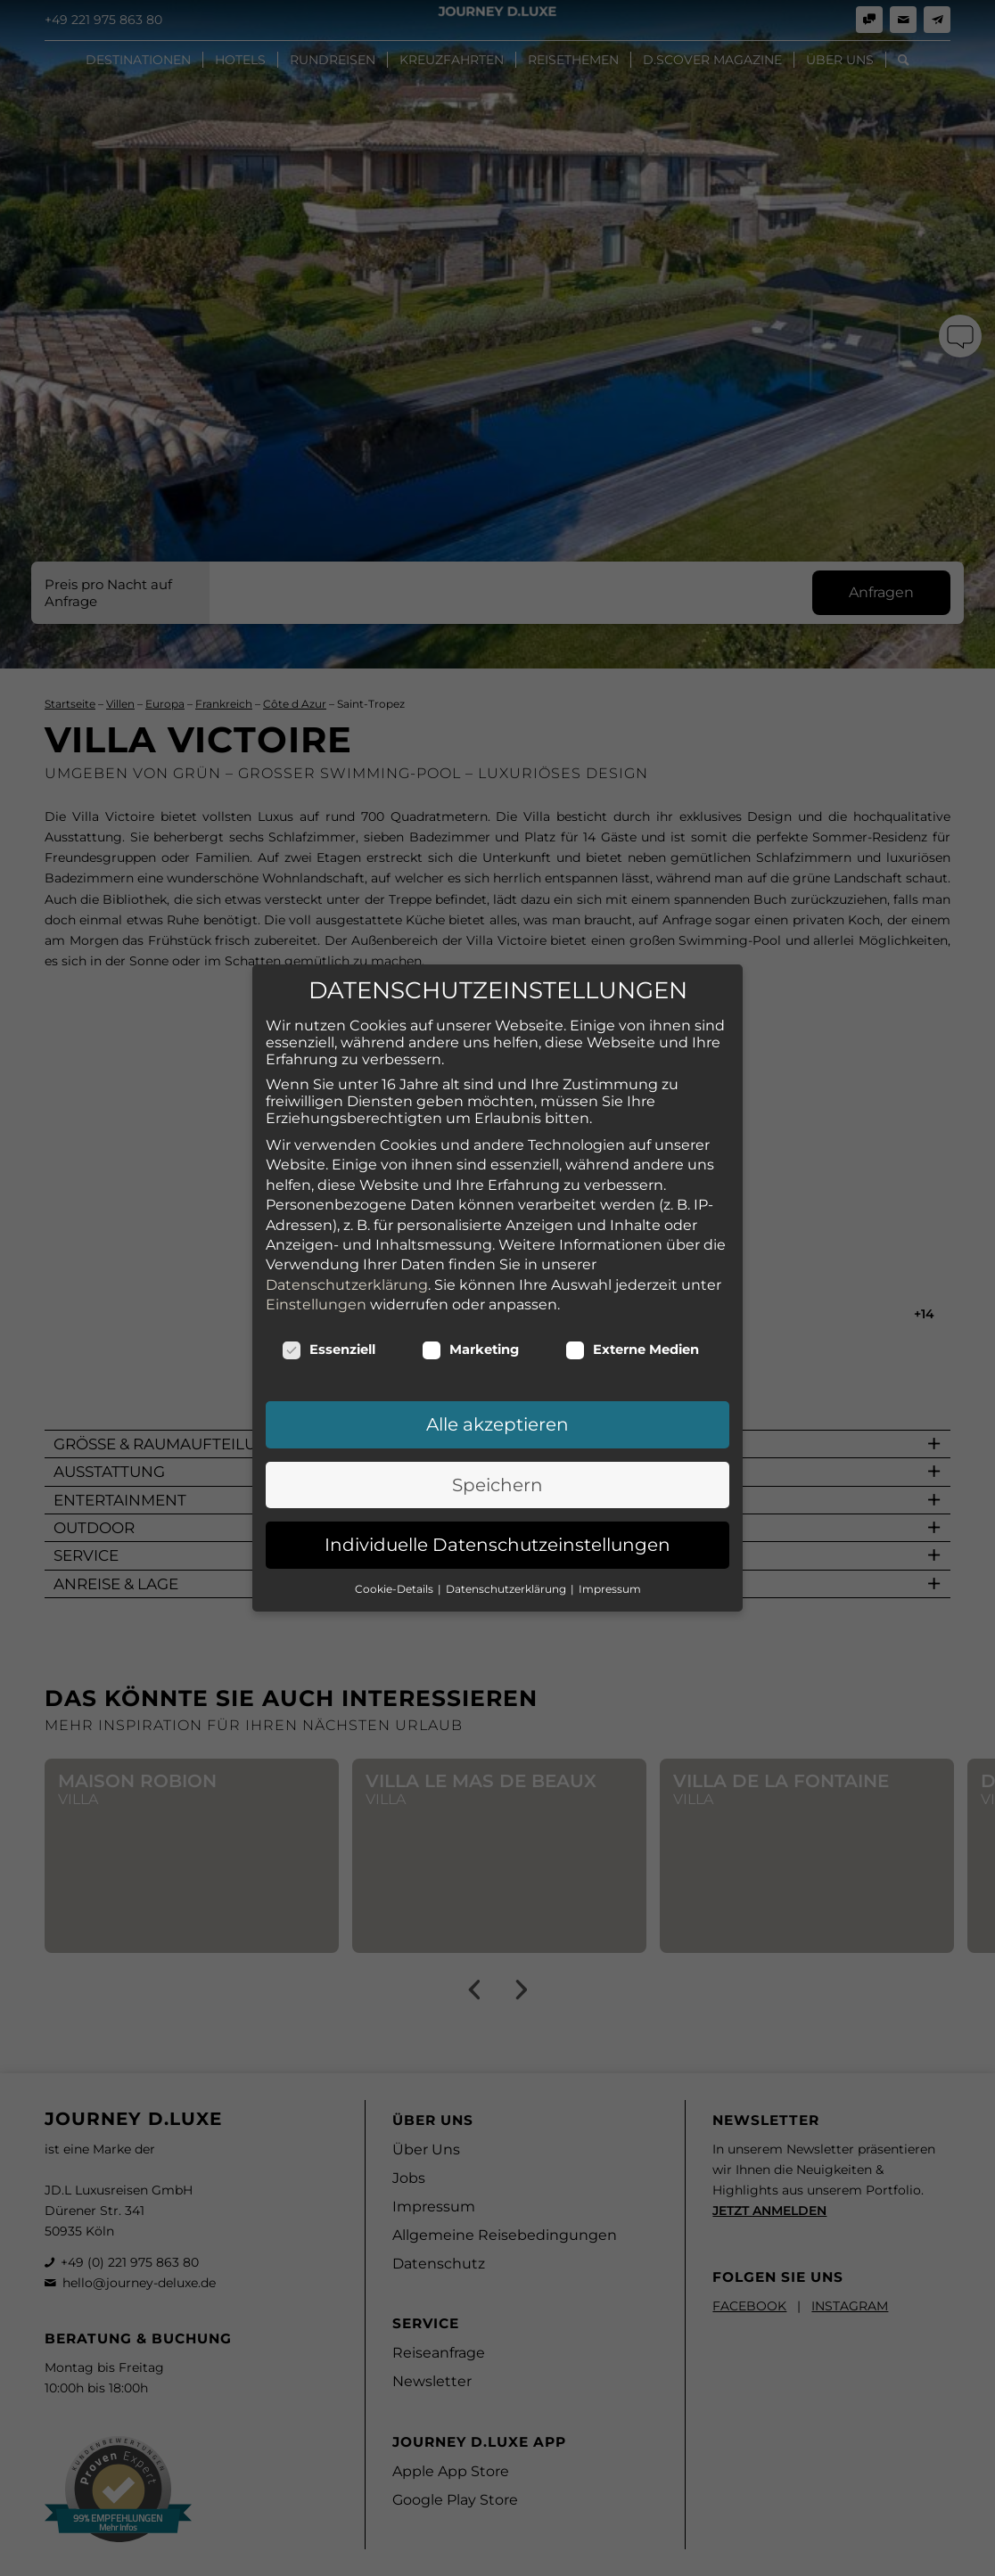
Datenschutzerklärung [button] (507, 1545)
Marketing (470, 1307)
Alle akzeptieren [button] (497, 1381)
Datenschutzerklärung (347, 1241)
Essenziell (328, 1307)
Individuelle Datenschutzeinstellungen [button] (497, 1502)
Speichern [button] (497, 1441)
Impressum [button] (610, 1545)
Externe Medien (632, 1307)
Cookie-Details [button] (395, 1545)
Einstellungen (316, 1260)
